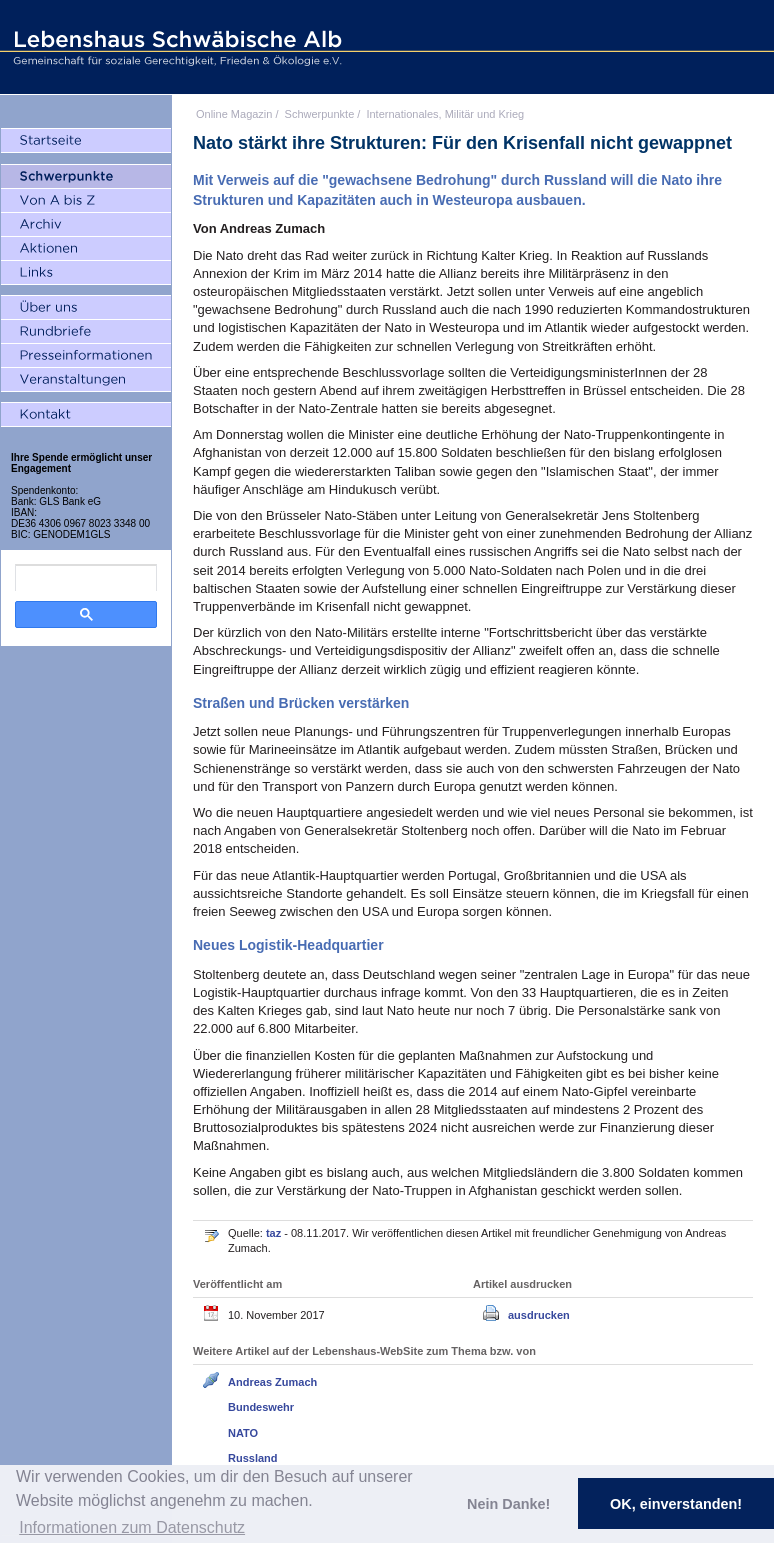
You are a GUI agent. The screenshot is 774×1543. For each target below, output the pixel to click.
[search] (86, 578)
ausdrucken (539, 1315)
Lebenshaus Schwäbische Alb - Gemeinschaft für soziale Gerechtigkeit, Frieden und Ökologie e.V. (175, 47)
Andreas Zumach (272, 1382)
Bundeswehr (261, 1407)
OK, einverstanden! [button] (676, 1504)
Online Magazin (234, 114)
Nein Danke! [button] (508, 1504)
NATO (243, 1433)
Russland (253, 1458)
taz (275, 1233)
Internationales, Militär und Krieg (445, 114)
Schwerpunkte (320, 114)
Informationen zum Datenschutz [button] (132, 1527)
